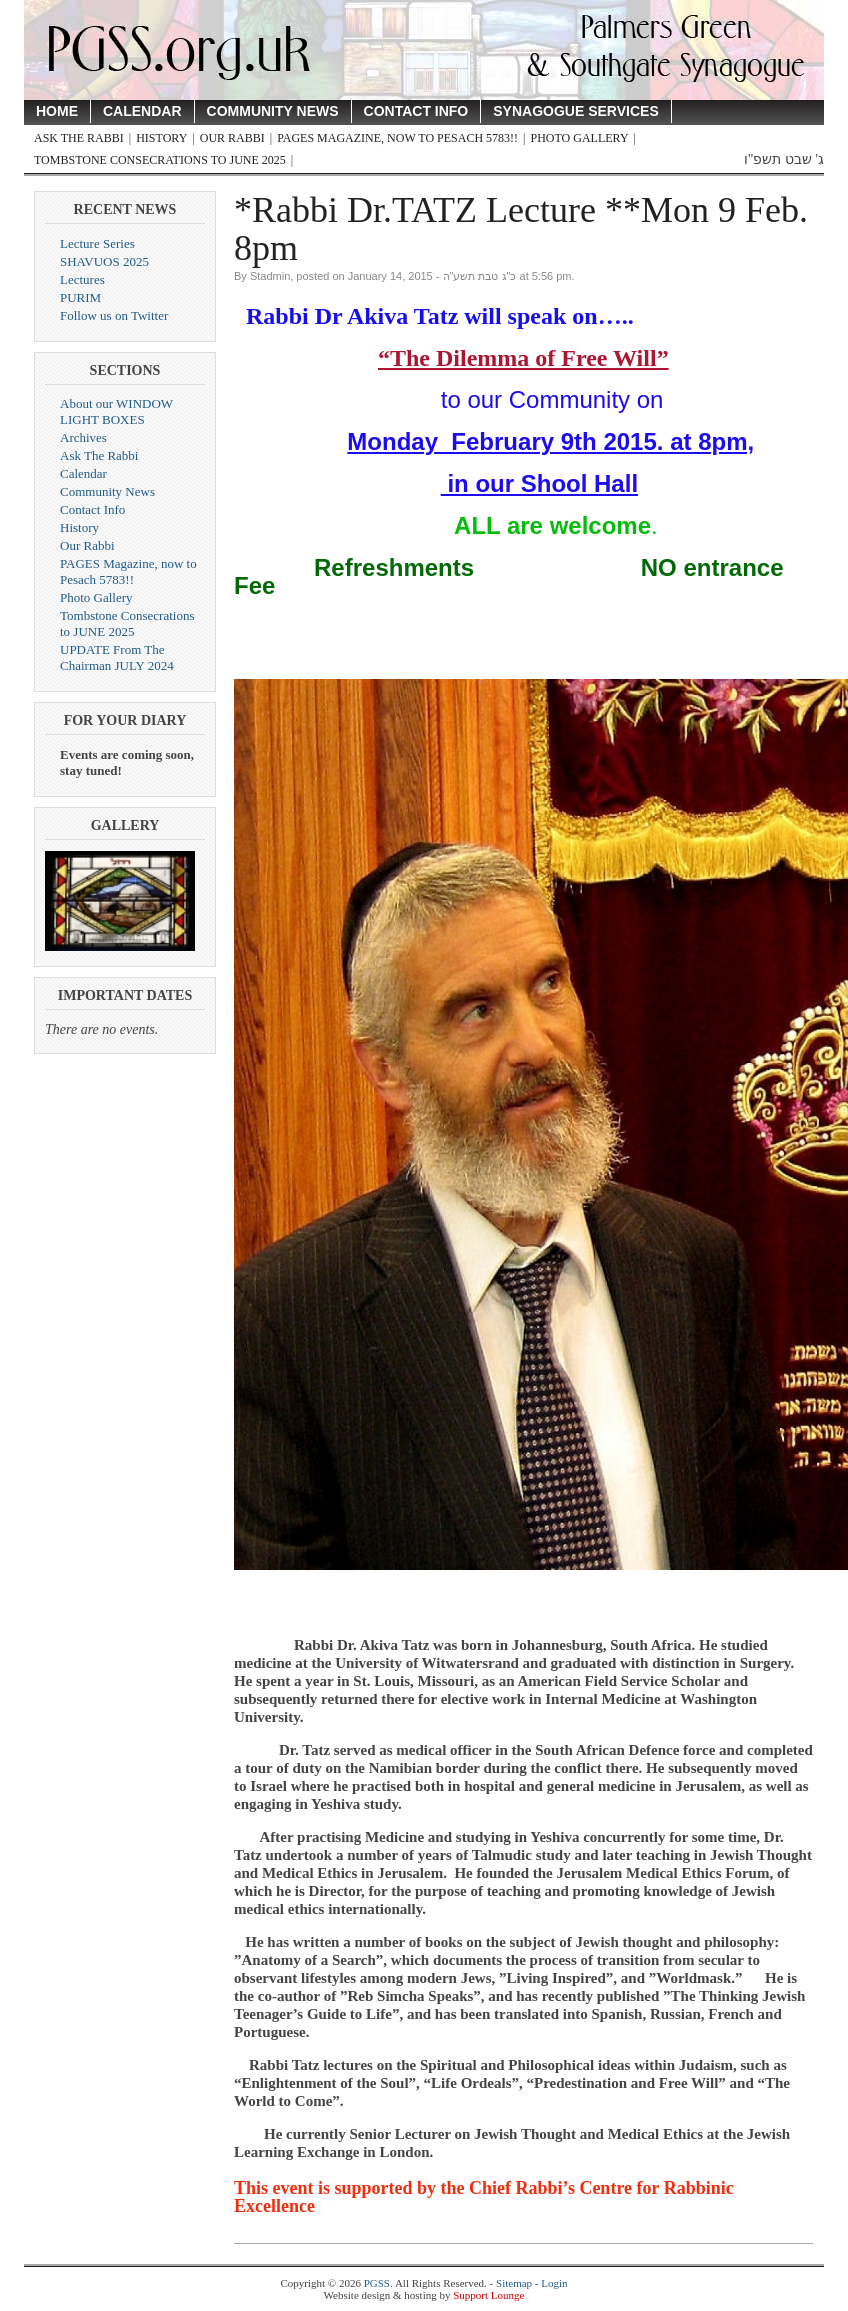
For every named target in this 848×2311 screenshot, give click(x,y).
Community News (273, 111)
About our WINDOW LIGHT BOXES (116, 411)
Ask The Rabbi (79, 138)
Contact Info (416, 111)
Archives (83, 437)
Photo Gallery (579, 138)
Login (554, 2283)
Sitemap (514, 2283)
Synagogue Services (575, 111)
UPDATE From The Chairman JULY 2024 (117, 657)
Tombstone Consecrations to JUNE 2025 (160, 160)
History (161, 138)
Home (57, 111)
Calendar (142, 111)
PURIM (80, 297)
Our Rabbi (232, 138)
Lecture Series (97, 243)
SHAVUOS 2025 (104, 261)
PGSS (377, 2283)
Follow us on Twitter (114, 315)
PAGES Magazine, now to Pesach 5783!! (397, 138)
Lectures (82, 279)
